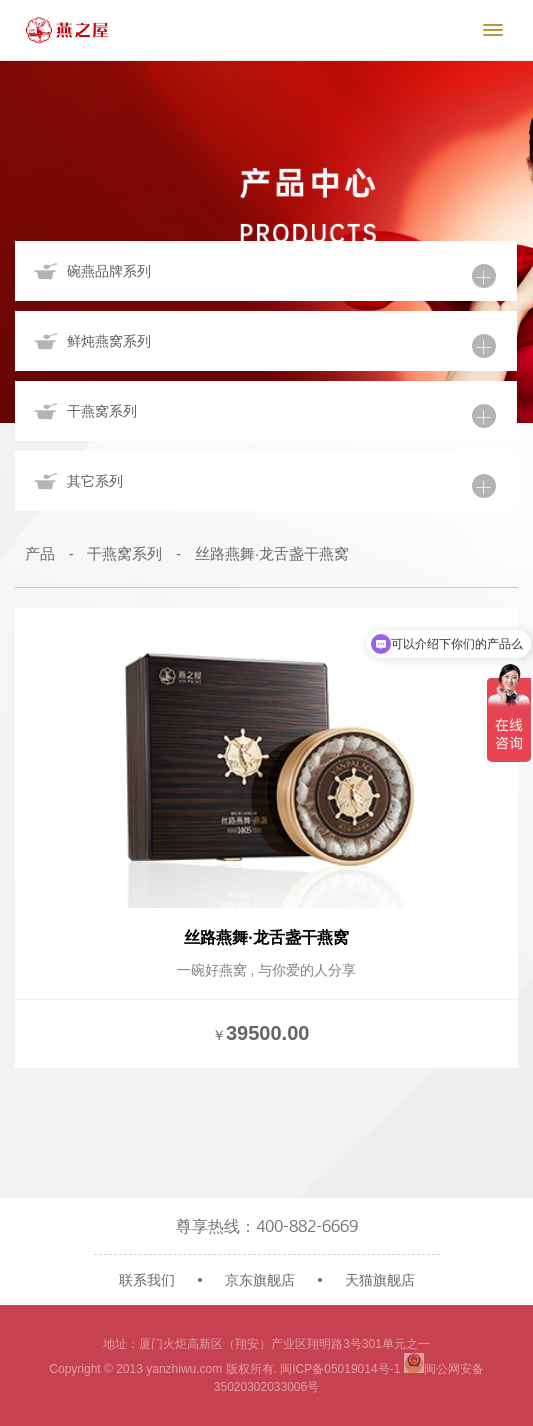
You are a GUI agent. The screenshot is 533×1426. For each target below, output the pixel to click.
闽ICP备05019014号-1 (340, 1369)
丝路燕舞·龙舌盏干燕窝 (272, 553)
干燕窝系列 (124, 553)
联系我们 (147, 1280)
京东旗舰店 (260, 1280)
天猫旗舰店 (380, 1280)
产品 (40, 553)
